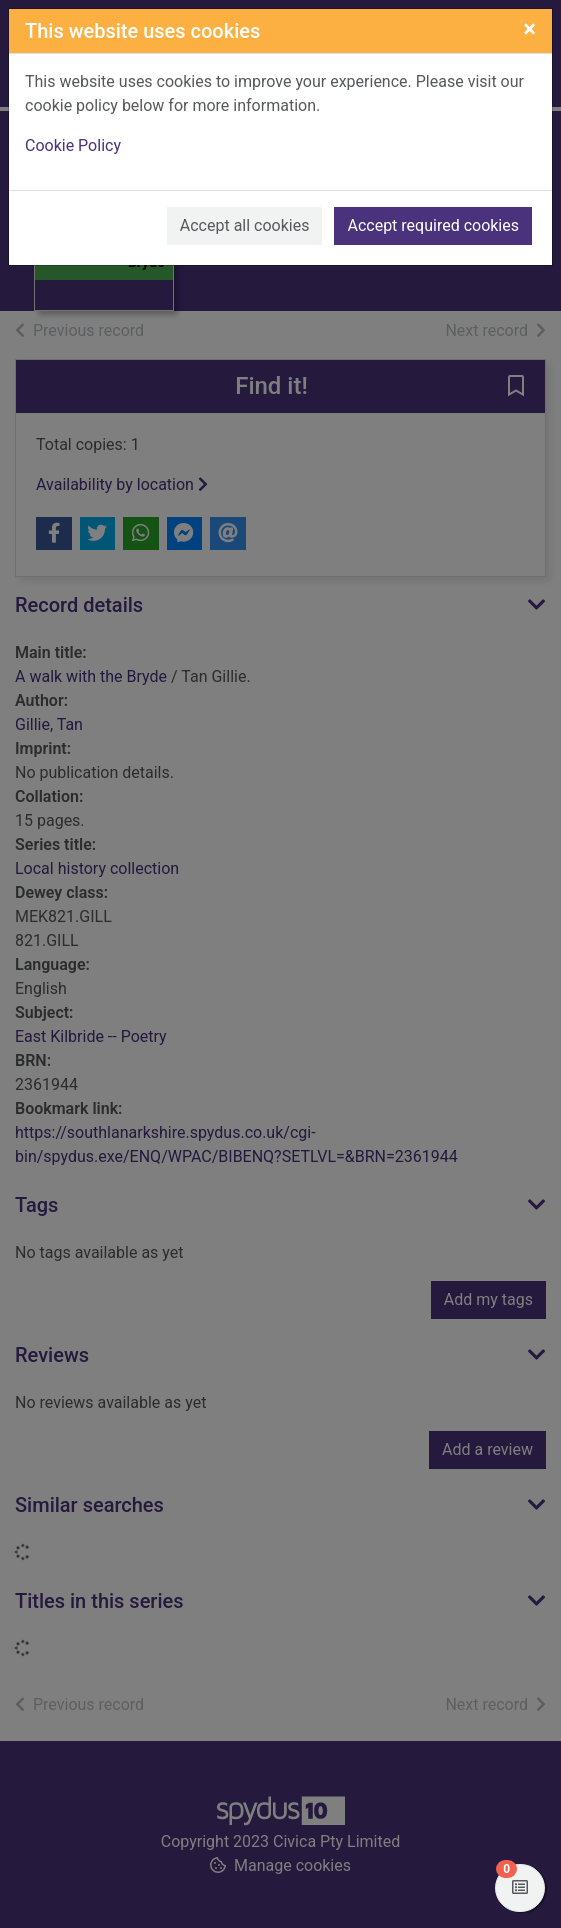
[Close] (529, 29)
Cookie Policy (73, 145)
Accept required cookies (433, 225)
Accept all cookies (245, 225)
